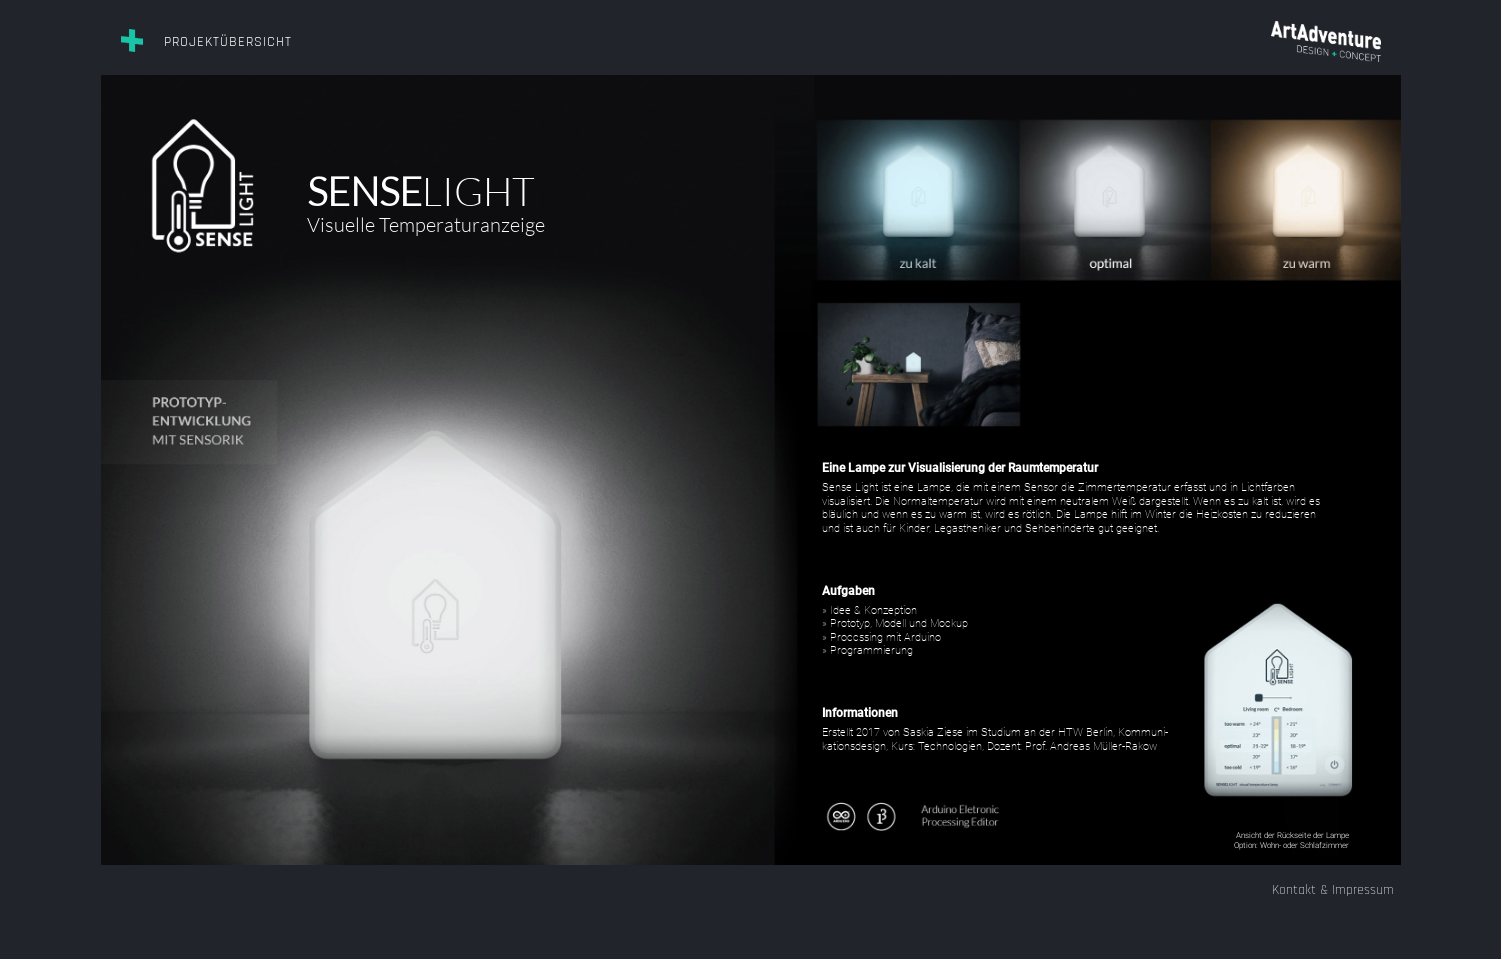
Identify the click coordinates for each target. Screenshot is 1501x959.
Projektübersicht (228, 42)
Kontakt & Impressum (1333, 890)
